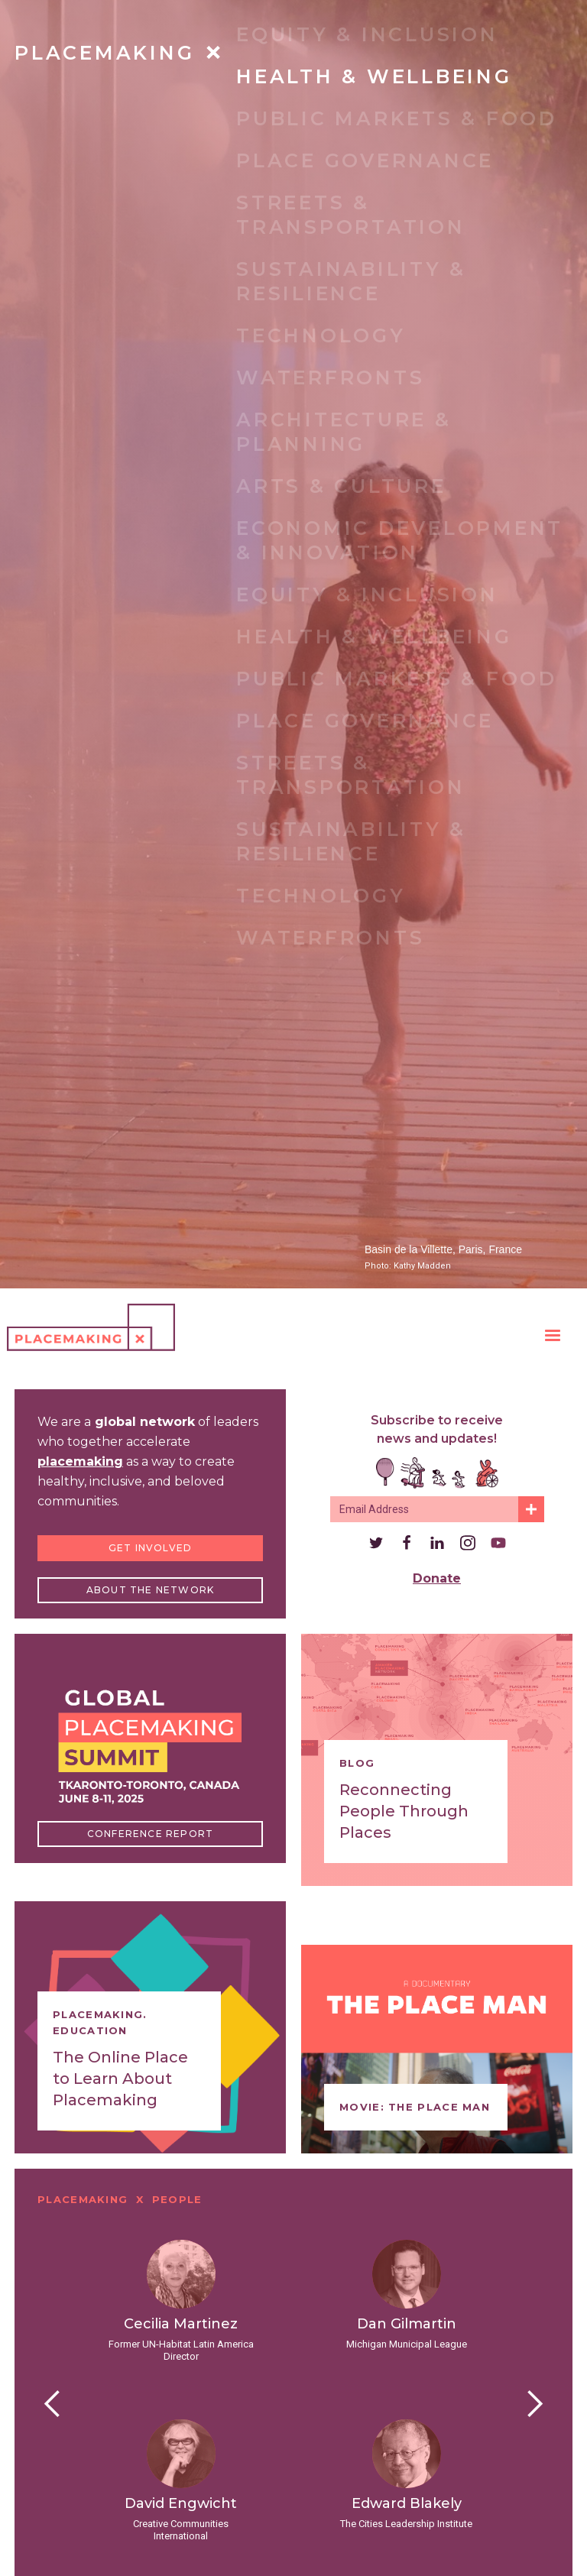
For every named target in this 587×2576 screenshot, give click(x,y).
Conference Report (150, 1833)
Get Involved (150, 1548)
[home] (91, 1327)
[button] (552, 1336)
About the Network (150, 1590)
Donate (437, 1578)
